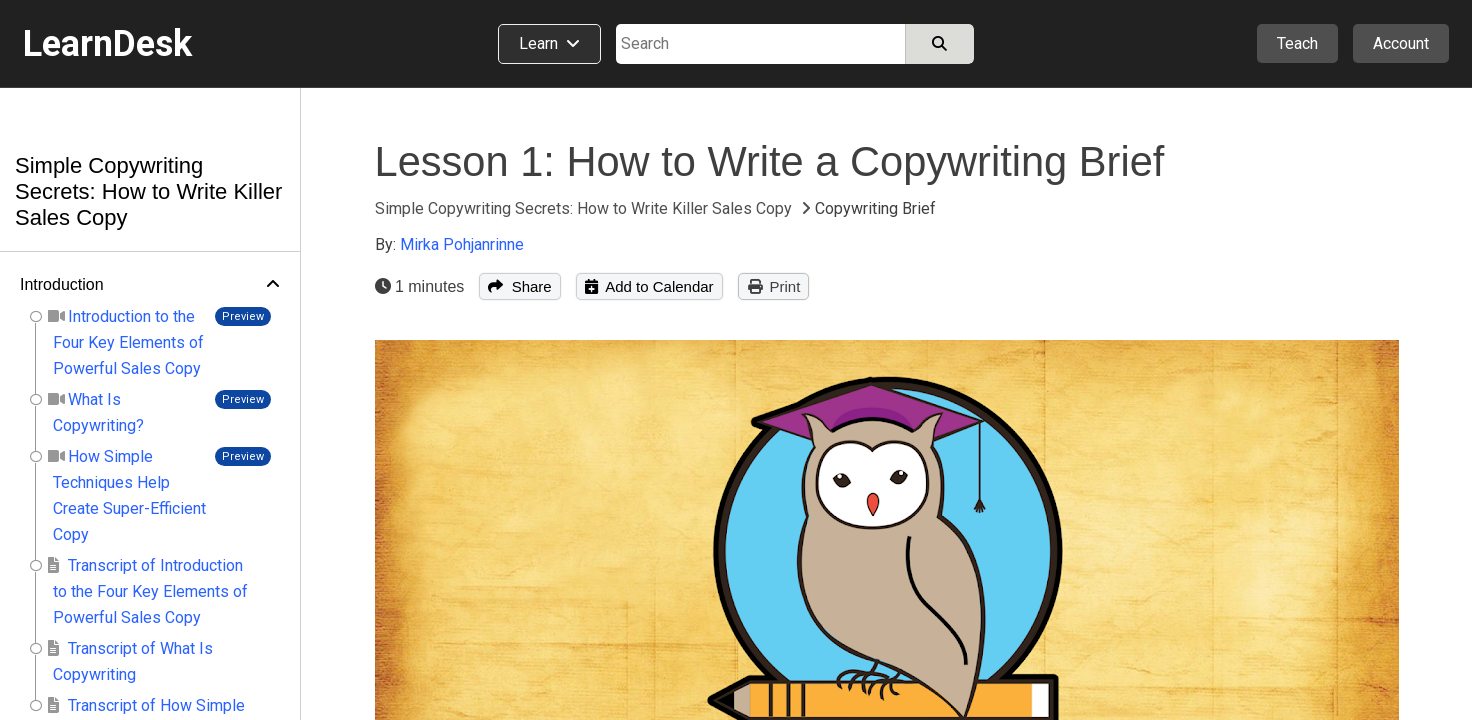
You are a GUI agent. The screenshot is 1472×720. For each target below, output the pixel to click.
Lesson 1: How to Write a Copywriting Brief (770, 161)
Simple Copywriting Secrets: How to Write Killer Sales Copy (148, 191)
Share (519, 286)
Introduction (62, 284)
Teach (1297, 43)
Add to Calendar (649, 286)
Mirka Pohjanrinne (462, 244)
